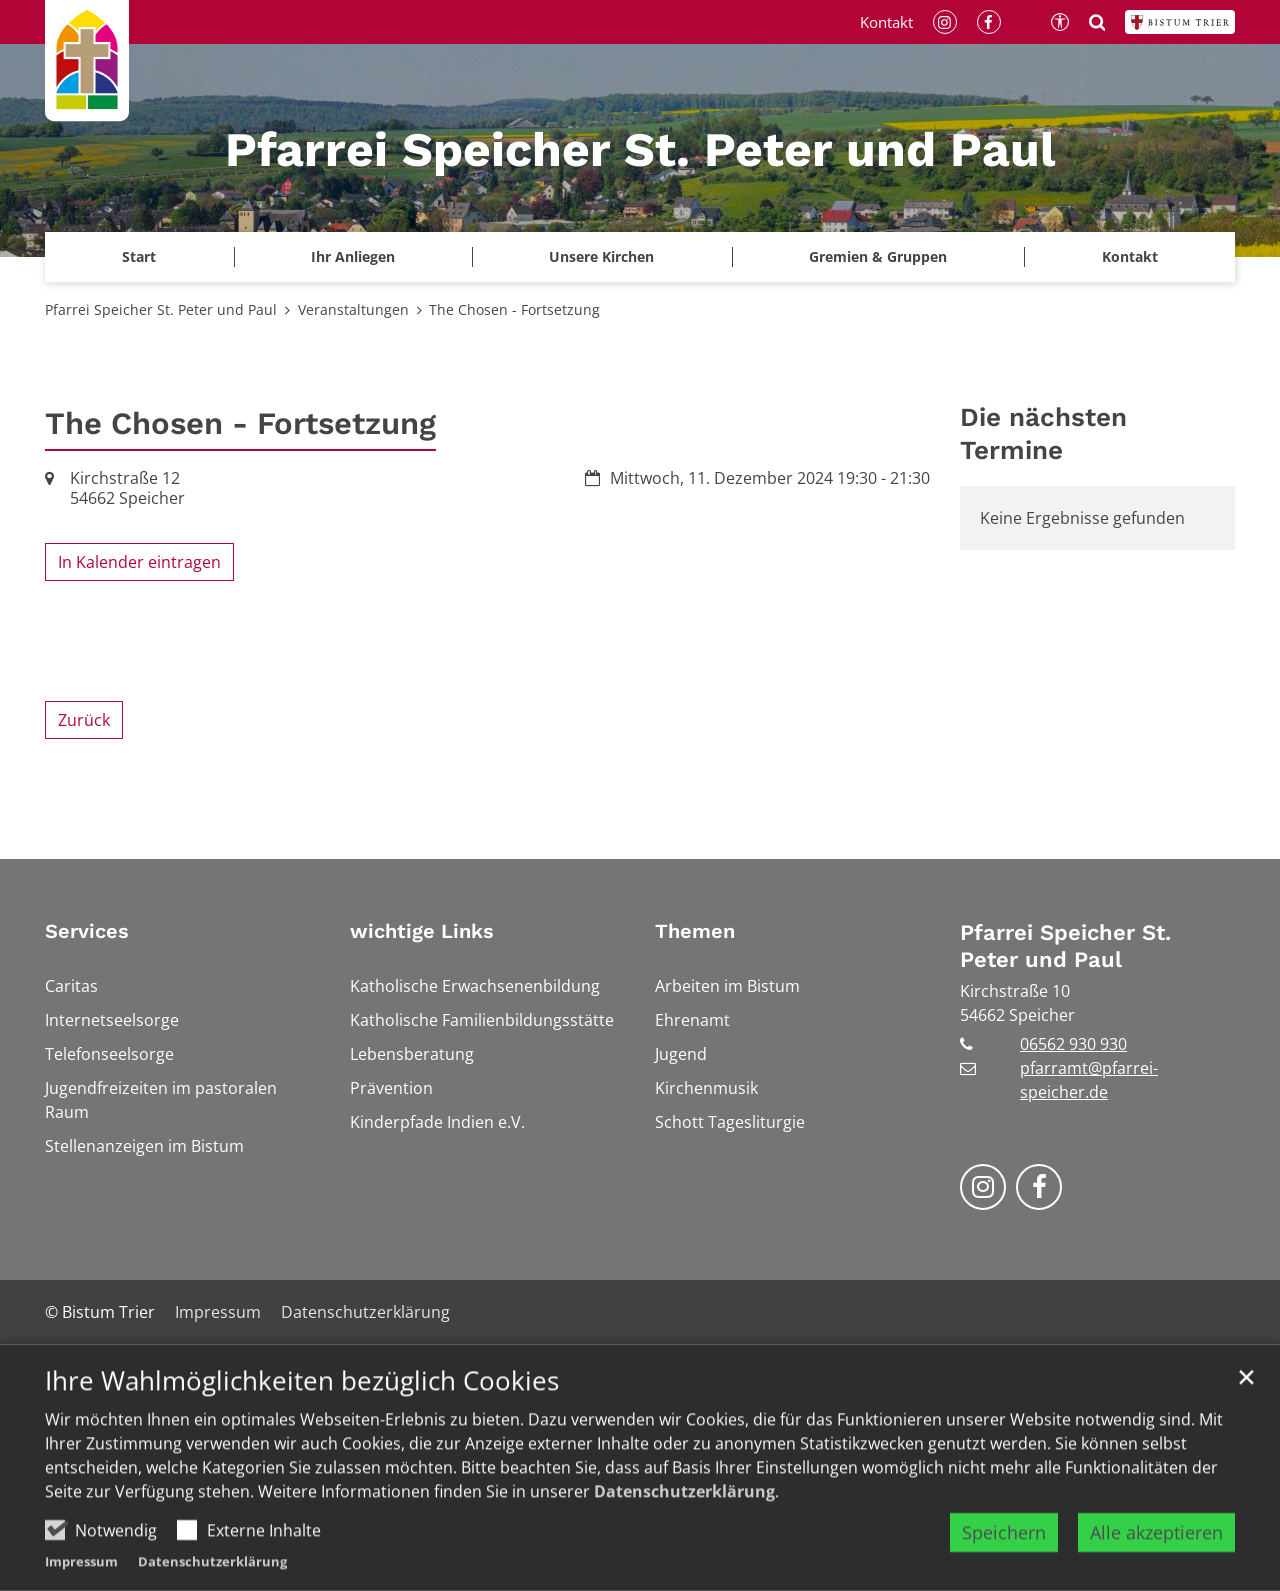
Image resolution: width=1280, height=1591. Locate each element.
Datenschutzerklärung (684, 1507)
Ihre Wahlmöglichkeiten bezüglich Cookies (302, 1396)
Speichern (1004, 1548)
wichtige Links (422, 931)
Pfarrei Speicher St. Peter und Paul (161, 309)
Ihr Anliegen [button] (353, 256)
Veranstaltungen (353, 309)
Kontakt (1130, 256)
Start (139, 256)
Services (87, 931)
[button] (602, 257)
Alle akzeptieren (1156, 1548)
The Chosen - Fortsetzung (514, 309)
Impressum (81, 1577)
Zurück (84, 720)
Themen (695, 931)
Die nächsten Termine (1043, 433)
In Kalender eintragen (139, 562)
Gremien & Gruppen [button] (878, 256)
